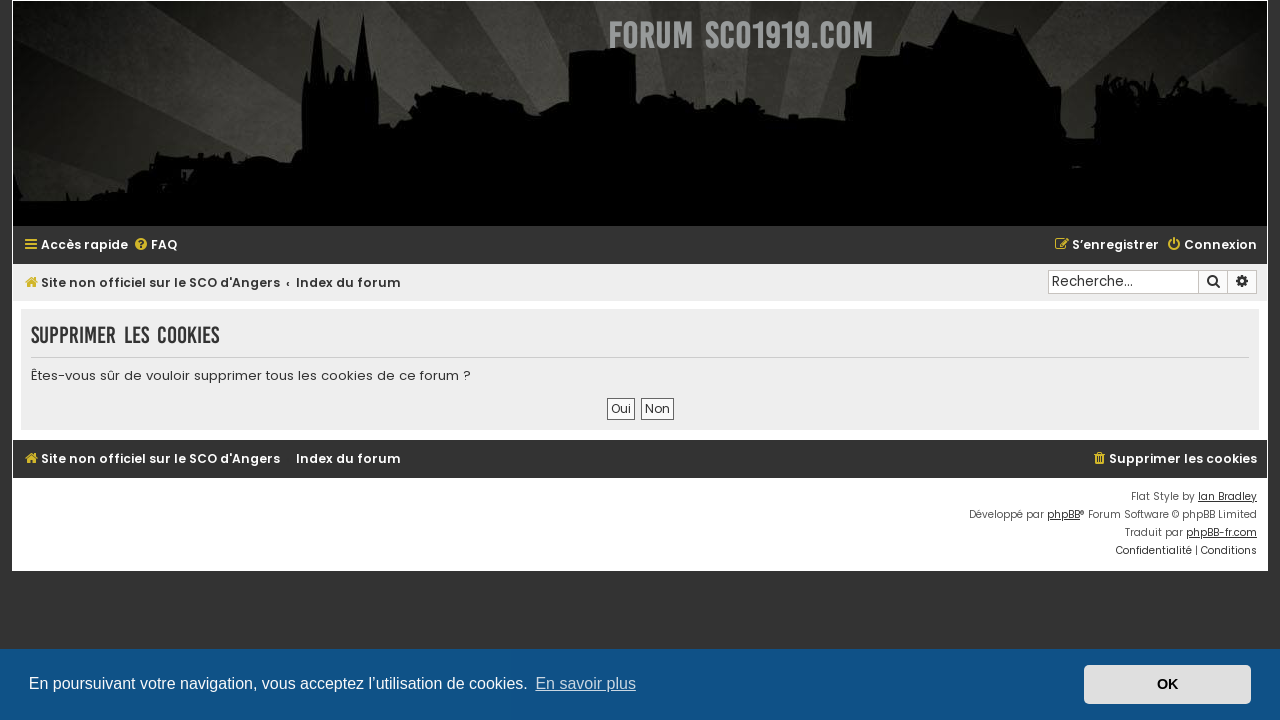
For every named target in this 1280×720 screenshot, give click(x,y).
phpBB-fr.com (1233, 532)
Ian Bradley (1239, 496)
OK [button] (1168, 684)
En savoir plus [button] (585, 683)
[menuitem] (143, 245)
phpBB (1075, 514)
